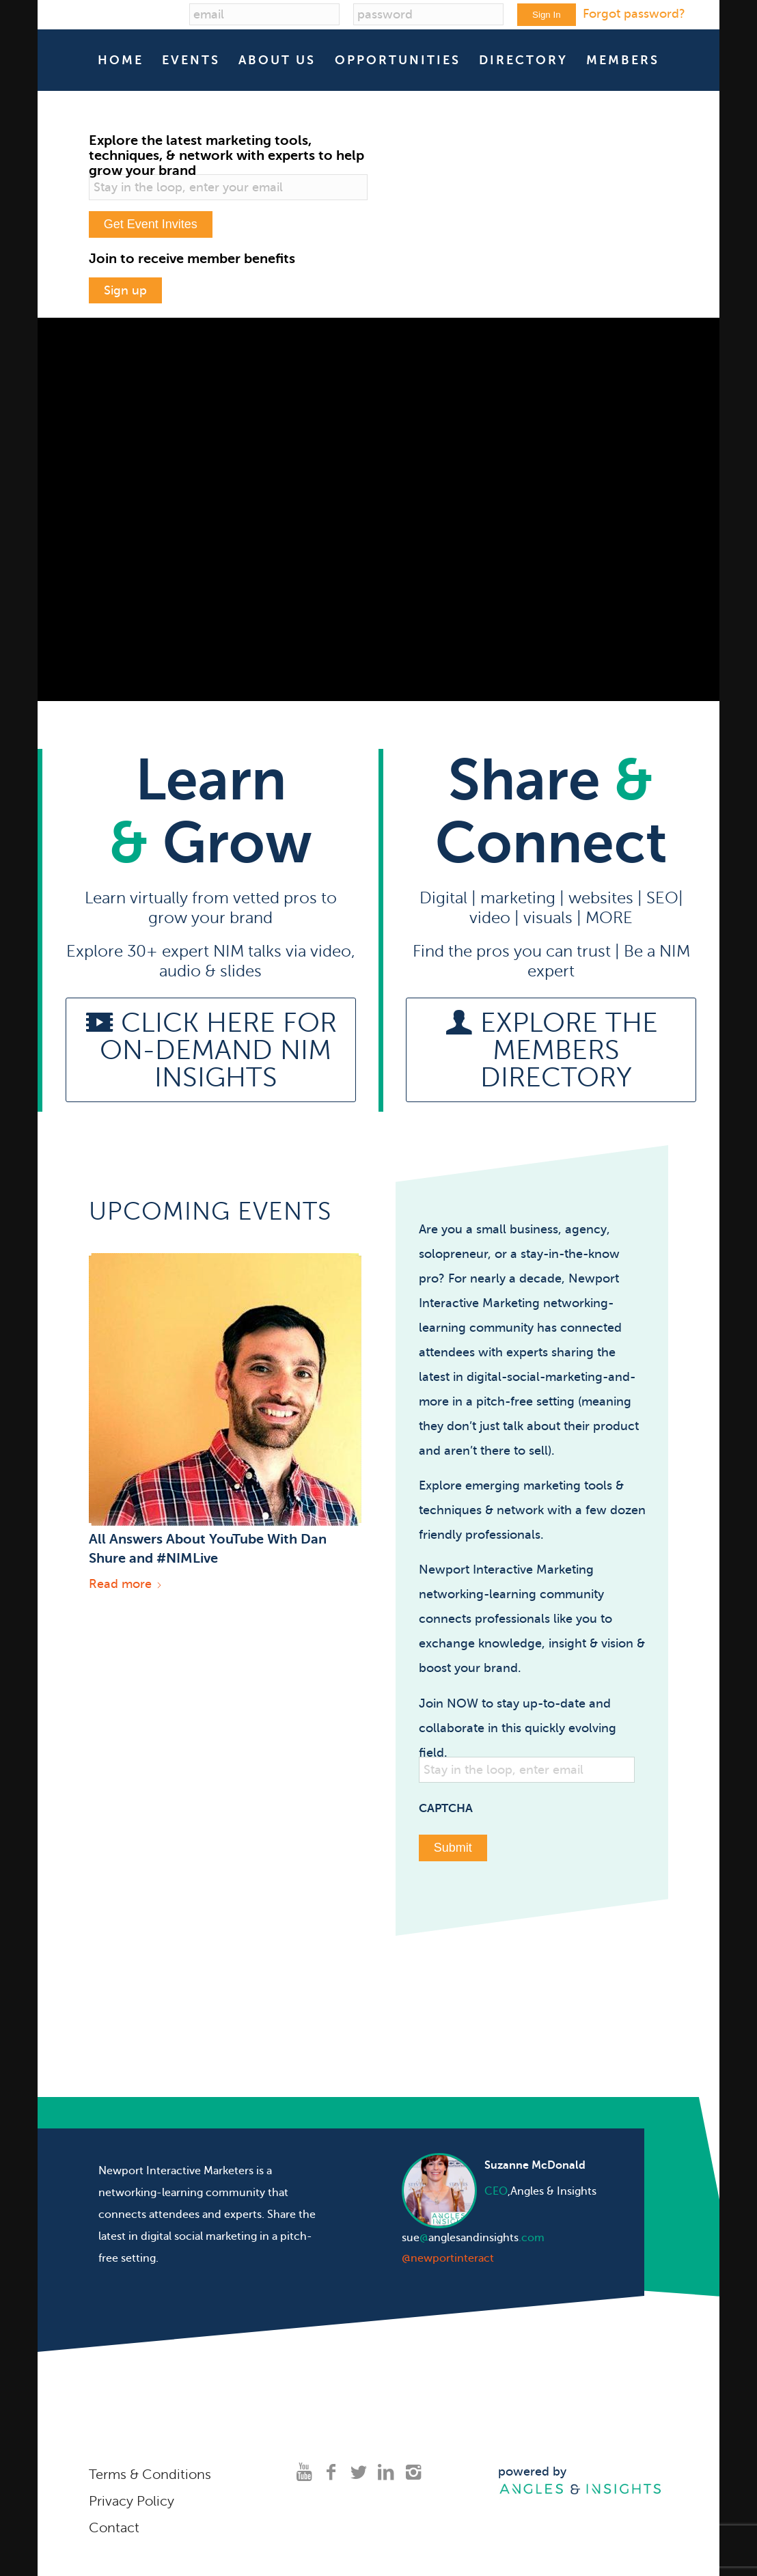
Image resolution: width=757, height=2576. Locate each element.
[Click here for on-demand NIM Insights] (211, 1043)
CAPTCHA (446, 1802)
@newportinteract (448, 2252)
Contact (114, 2522)
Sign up (125, 287)
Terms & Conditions (150, 2468)
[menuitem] (120, 60)
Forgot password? (634, 13)
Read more (126, 1578)
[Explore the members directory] (551, 1043)
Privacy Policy (131, 2495)
